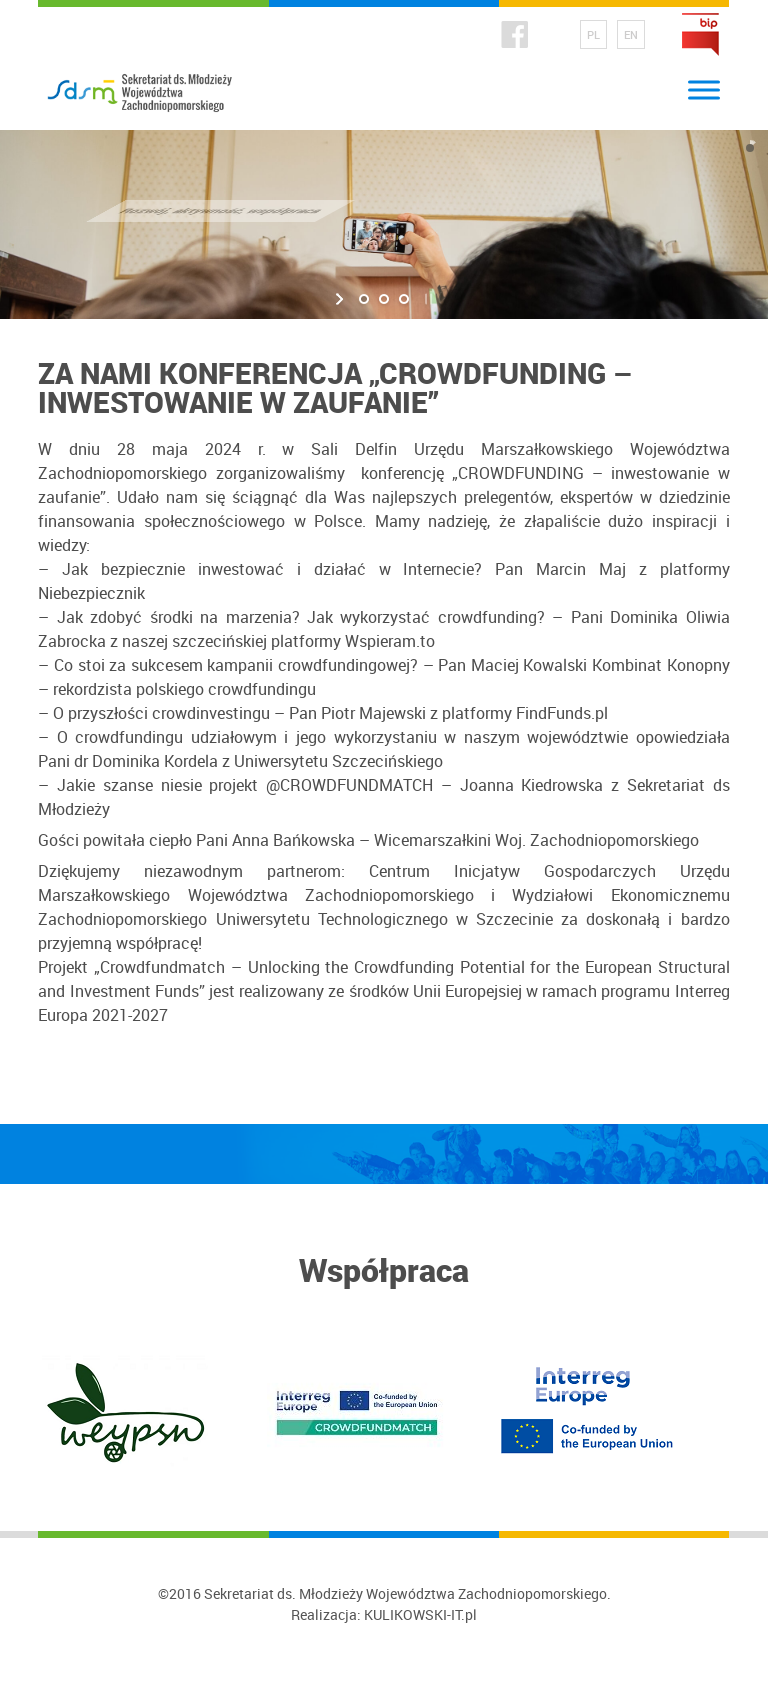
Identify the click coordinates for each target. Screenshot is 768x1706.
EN (631, 34)
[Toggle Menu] (704, 89)
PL (593, 34)
